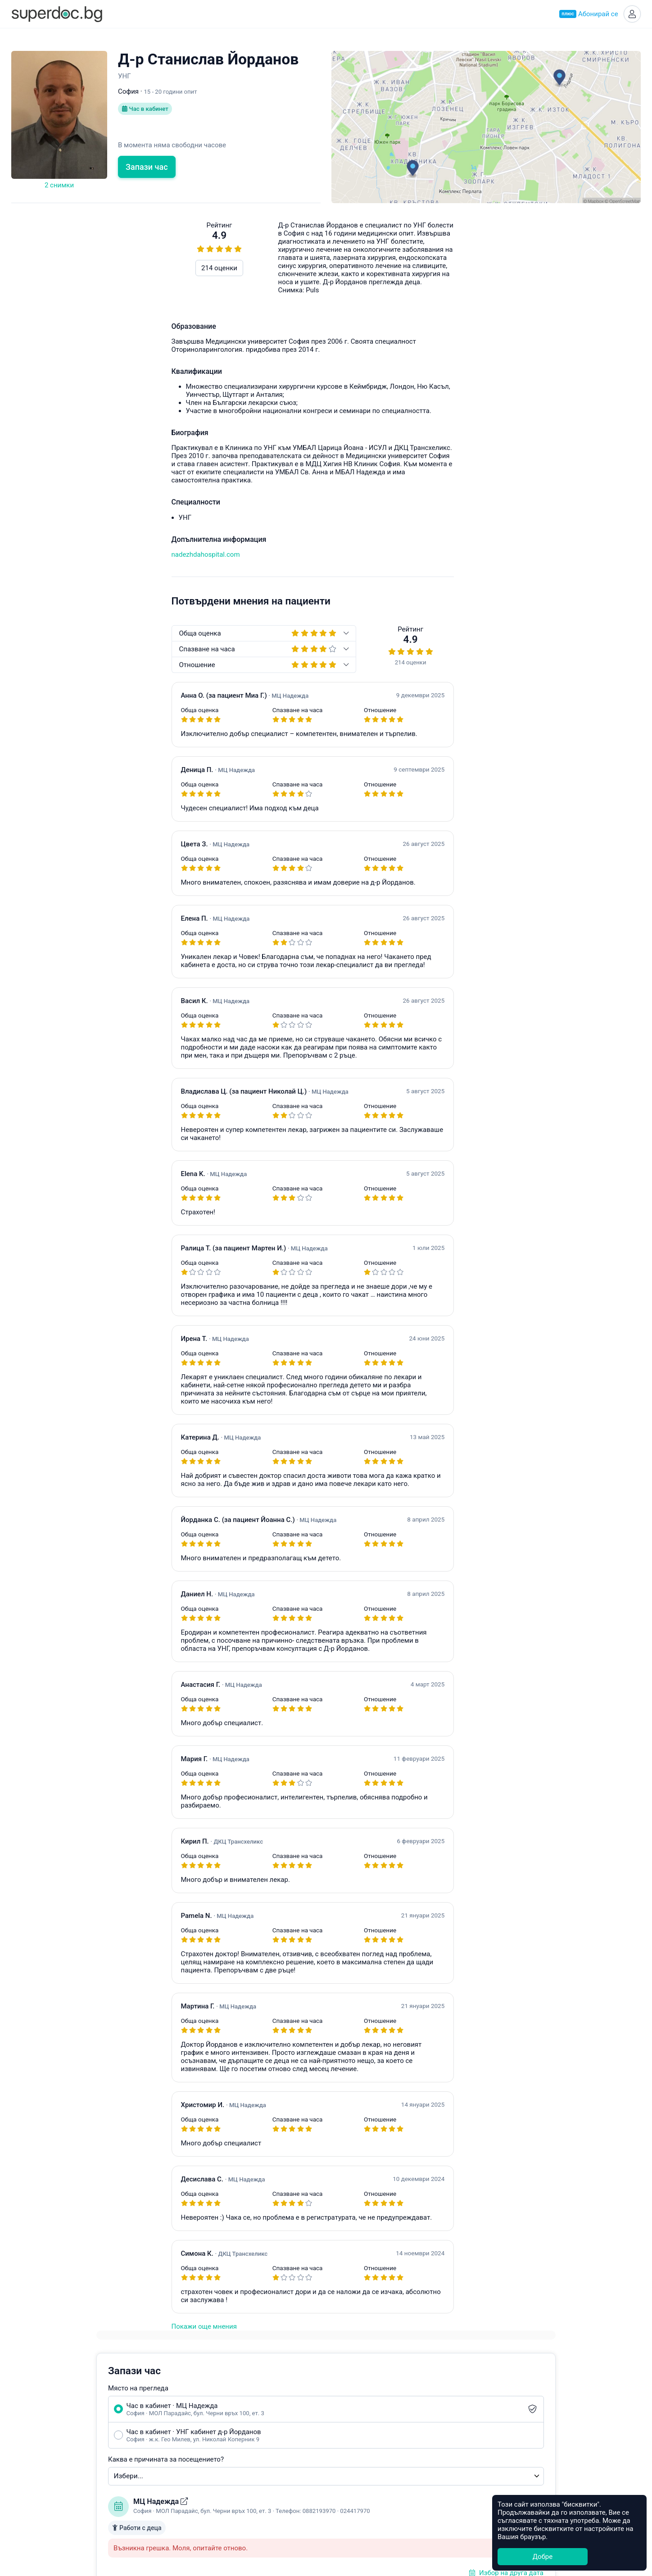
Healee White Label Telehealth (511, 2406)
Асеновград (350, 2438)
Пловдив (345, 2417)
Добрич (343, 2490)
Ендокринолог (226, 2417)
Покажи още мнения (44, 2329)
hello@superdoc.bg (598, 699)
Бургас (342, 2459)
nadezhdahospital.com (45, 557)
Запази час (147, 169)
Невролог (218, 2459)
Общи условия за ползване (118, 2449)
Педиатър (218, 2428)
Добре (542, 2557)
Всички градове (356, 2511)
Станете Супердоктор (109, 2428)
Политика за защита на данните (126, 2459)
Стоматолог (221, 2500)
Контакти (89, 2470)
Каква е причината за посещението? (401, 353)
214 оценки (59, 271)
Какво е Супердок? (105, 2407)
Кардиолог (220, 2490)
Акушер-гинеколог (232, 2407)
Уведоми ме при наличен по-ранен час (425, 559)
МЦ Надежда (395, 395)
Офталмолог (223, 2469)
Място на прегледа (373, 281)
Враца (341, 2480)
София (341, 2407)
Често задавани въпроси (470, 699)
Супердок (99, 2417)
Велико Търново (357, 2469)
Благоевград (351, 2448)
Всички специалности (237, 2511)
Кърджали (347, 2500)
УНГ (209, 2438)
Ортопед (216, 2480)
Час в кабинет (147, 112)
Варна (341, 2428)
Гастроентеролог (230, 2448)
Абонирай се (586, 15)
